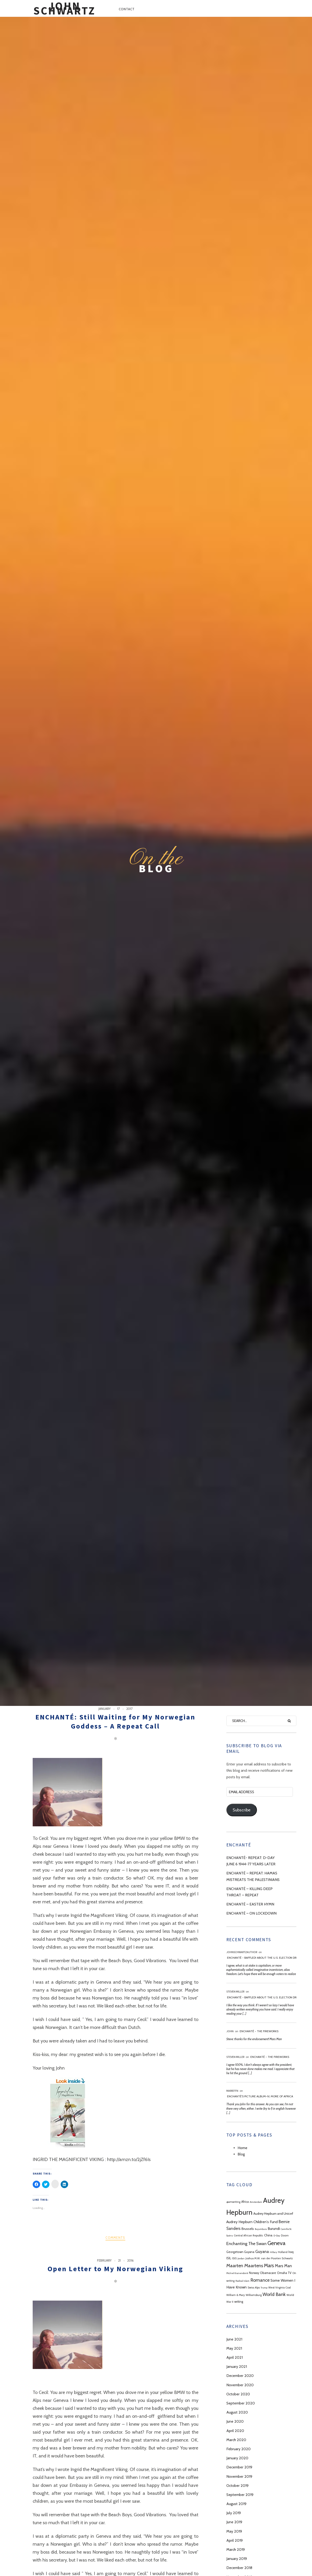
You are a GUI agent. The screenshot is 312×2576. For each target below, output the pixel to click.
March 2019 (235, 2549)
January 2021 (236, 2366)
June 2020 (235, 2421)
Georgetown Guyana (240, 2252)
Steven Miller (235, 1991)
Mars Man (283, 2265)
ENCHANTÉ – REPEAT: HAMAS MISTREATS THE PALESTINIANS (253, 1876)
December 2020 (240, 2375)
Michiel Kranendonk (237, 2273)
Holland (282, 2252)
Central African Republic (248, 2235)
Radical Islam (242, 2280)
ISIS (234, 2258)
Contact (127, 9)
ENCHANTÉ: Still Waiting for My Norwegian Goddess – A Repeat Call (115, 1721)
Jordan (241, 2258)
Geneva (276, 2243)
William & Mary (235, 2295)
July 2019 (233, 2513)
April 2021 (234, 2357)
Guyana (262, 2251)
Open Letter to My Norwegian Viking (115, 2268)
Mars (269, 2265)
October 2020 (238, 2394)
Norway (254, 2273)
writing (238, 2301)
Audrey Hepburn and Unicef (273, 2213)
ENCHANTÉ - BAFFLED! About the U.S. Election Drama (265, 1957)
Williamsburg (254, 2295)
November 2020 (240, 2385)
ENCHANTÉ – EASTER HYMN (250, 1904)
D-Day (276, 2235)
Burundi (274, 2228)
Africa (245, 2201)
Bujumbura (261, 2229)
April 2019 (234, 2540)
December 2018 (239, 2567)
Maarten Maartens (244, 2265)
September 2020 (240, 2403)
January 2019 (236, 2558)
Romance (260, 2280)
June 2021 (234, 2339)
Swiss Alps (254, 2287)
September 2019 (239, 2494)
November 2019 (239, 2476)
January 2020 (237, 2458)
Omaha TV (284, 2273)
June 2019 (234, 2522)
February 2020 (238, 2449)
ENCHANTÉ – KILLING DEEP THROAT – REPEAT (249, 1892)
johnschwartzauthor (241, 1952)
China (268, 2235)
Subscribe (241, 1810)
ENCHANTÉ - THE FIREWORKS (259, 2031)
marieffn (232, 2090)
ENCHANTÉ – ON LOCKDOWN (251, 1913)
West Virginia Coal (279, 2287)
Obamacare (268, 2273)
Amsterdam (256, 2201)
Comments (115, 2237)
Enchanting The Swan (246, 2243)
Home (242, 2148)
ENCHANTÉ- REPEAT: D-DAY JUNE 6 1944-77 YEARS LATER (250, 1861)
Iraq (291, 2252)
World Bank (274, 2294)
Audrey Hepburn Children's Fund (252, 2222)
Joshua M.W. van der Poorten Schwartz (269, 2258)
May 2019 (234, 2531)
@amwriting (233, 2201)
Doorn (285, 2235)
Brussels (248, 2229)
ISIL (228, 2258)
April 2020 (235, 2430)
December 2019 (239, 2467)
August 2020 (237, 2412)
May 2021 (234, 2348)
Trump (264, 2287)
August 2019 (236, 2504)
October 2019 (237, 2485)
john (230, 2031)
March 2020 (236, 2440)
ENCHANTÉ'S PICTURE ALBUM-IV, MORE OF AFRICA (260, 2096)
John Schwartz (64, 8)
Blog (241, 2154)
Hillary (273, 2252)
